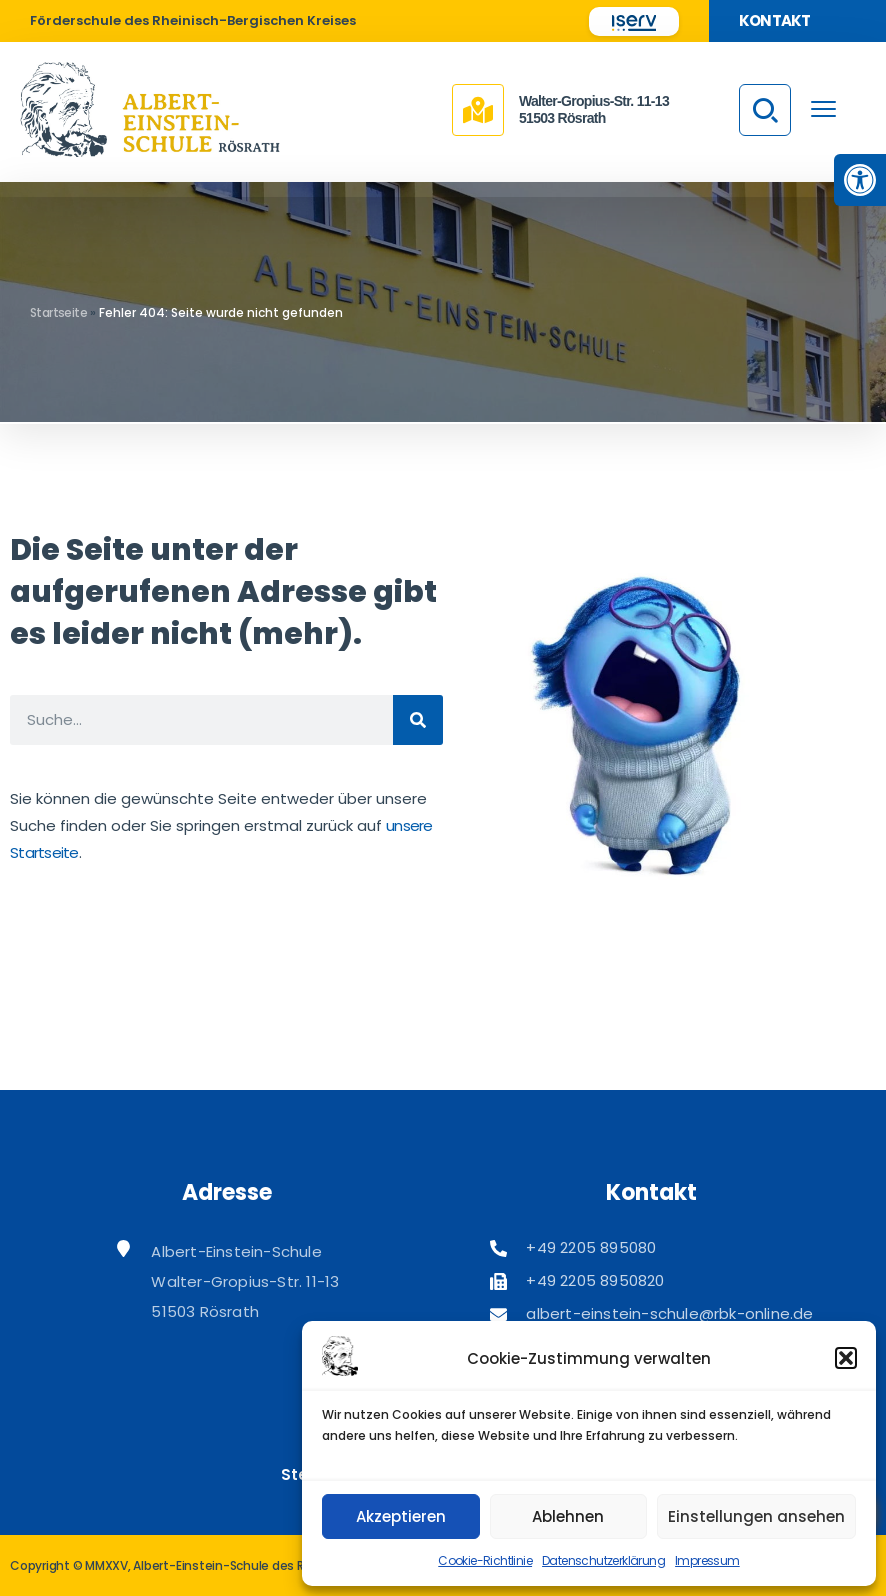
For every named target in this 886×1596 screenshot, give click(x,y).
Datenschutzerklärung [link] (603, 1560)
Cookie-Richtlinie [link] (485, 1560)
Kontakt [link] (775, 20)
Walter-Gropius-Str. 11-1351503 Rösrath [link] (594, 109)
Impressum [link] (707, 1560)
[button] (846, 1358)
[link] (860, 180)
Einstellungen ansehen (756, 1516)
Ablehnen (568, 1516)
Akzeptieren (401, 1516)
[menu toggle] (823, 108)
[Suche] (418, 720)
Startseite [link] (58, 312)
